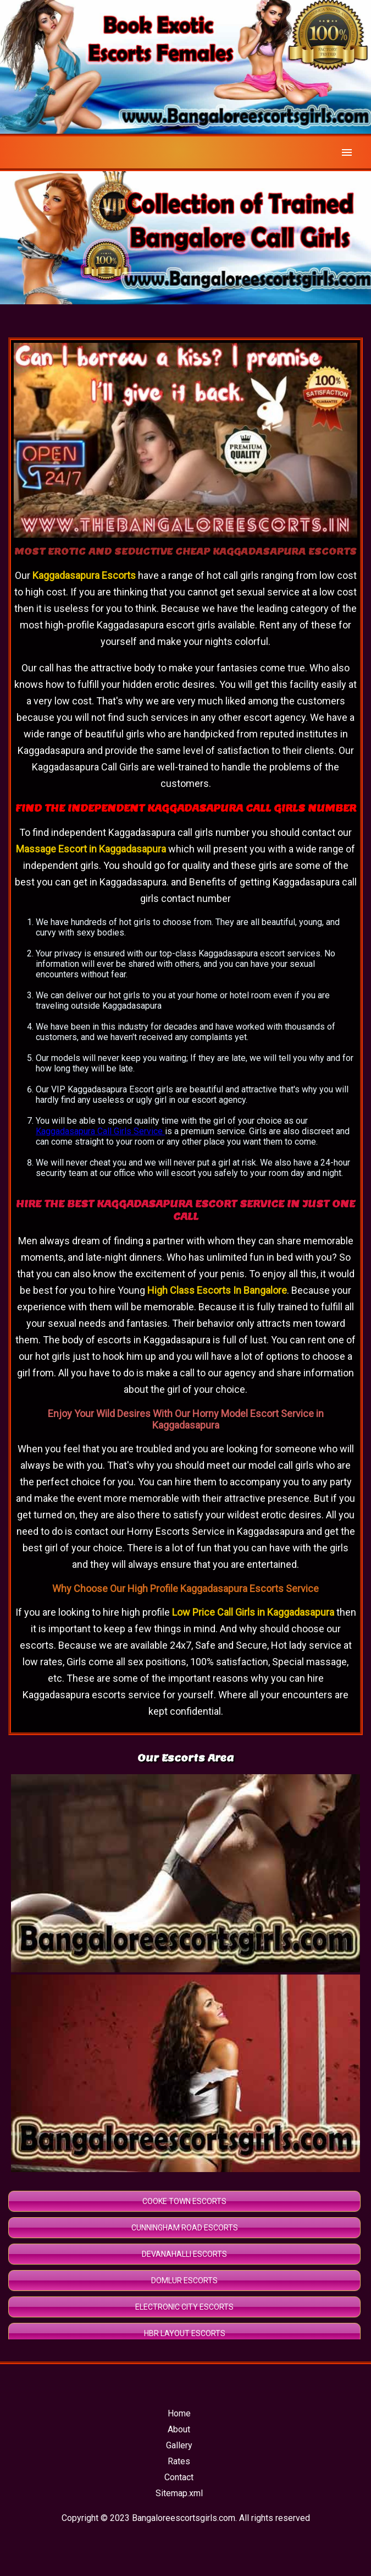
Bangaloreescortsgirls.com (183, 2518)
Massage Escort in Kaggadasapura (91, 849)
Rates (179, 2461)
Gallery (179, 2445)
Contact (178, 2477)
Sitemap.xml (179, 2493)
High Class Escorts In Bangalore (217, 1290)
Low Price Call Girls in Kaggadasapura (253, 1612)
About (179, 2429)
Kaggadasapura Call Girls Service (100, 1131)
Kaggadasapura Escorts (85, 575)
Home (179, 2413)
